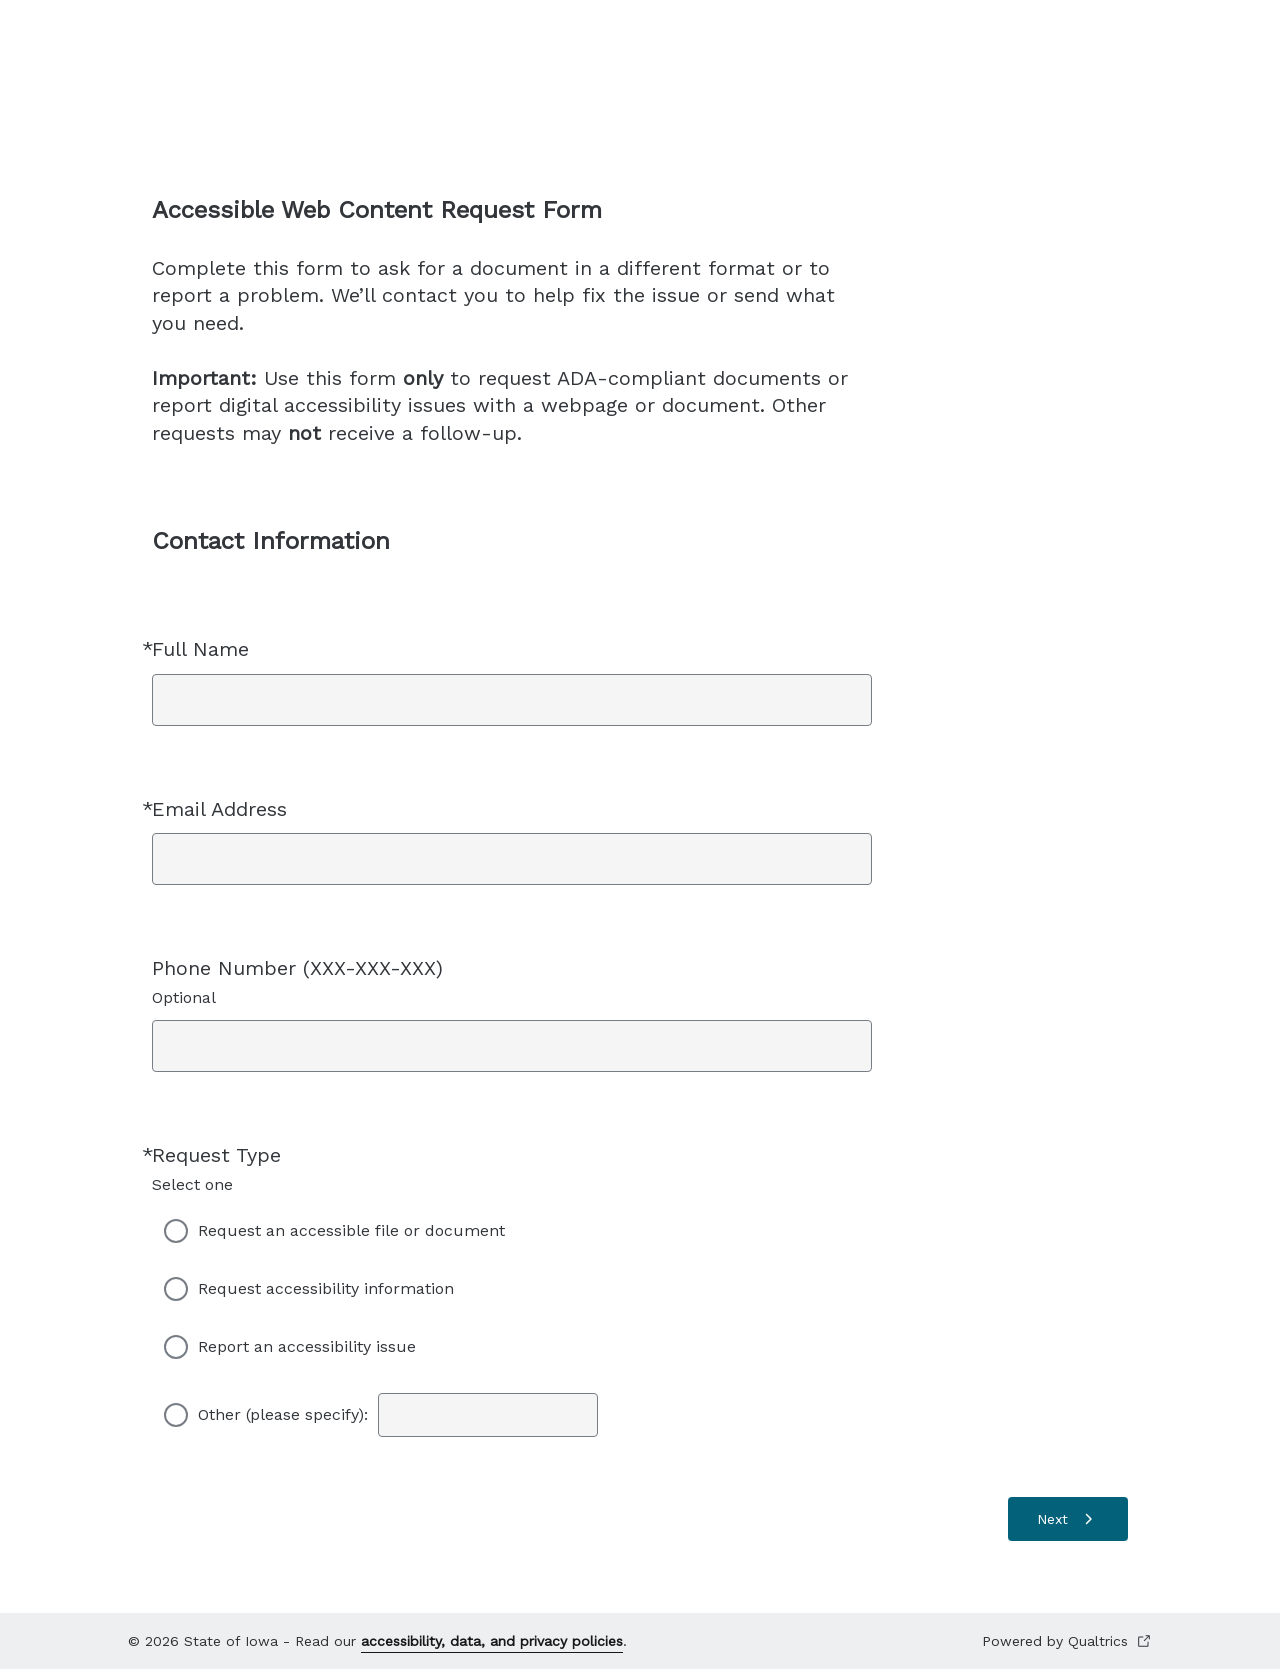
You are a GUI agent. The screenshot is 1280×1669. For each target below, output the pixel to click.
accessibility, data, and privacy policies (492, 1641)
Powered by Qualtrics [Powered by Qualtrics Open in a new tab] (1067, 1641)
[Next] (1068, 1519)
